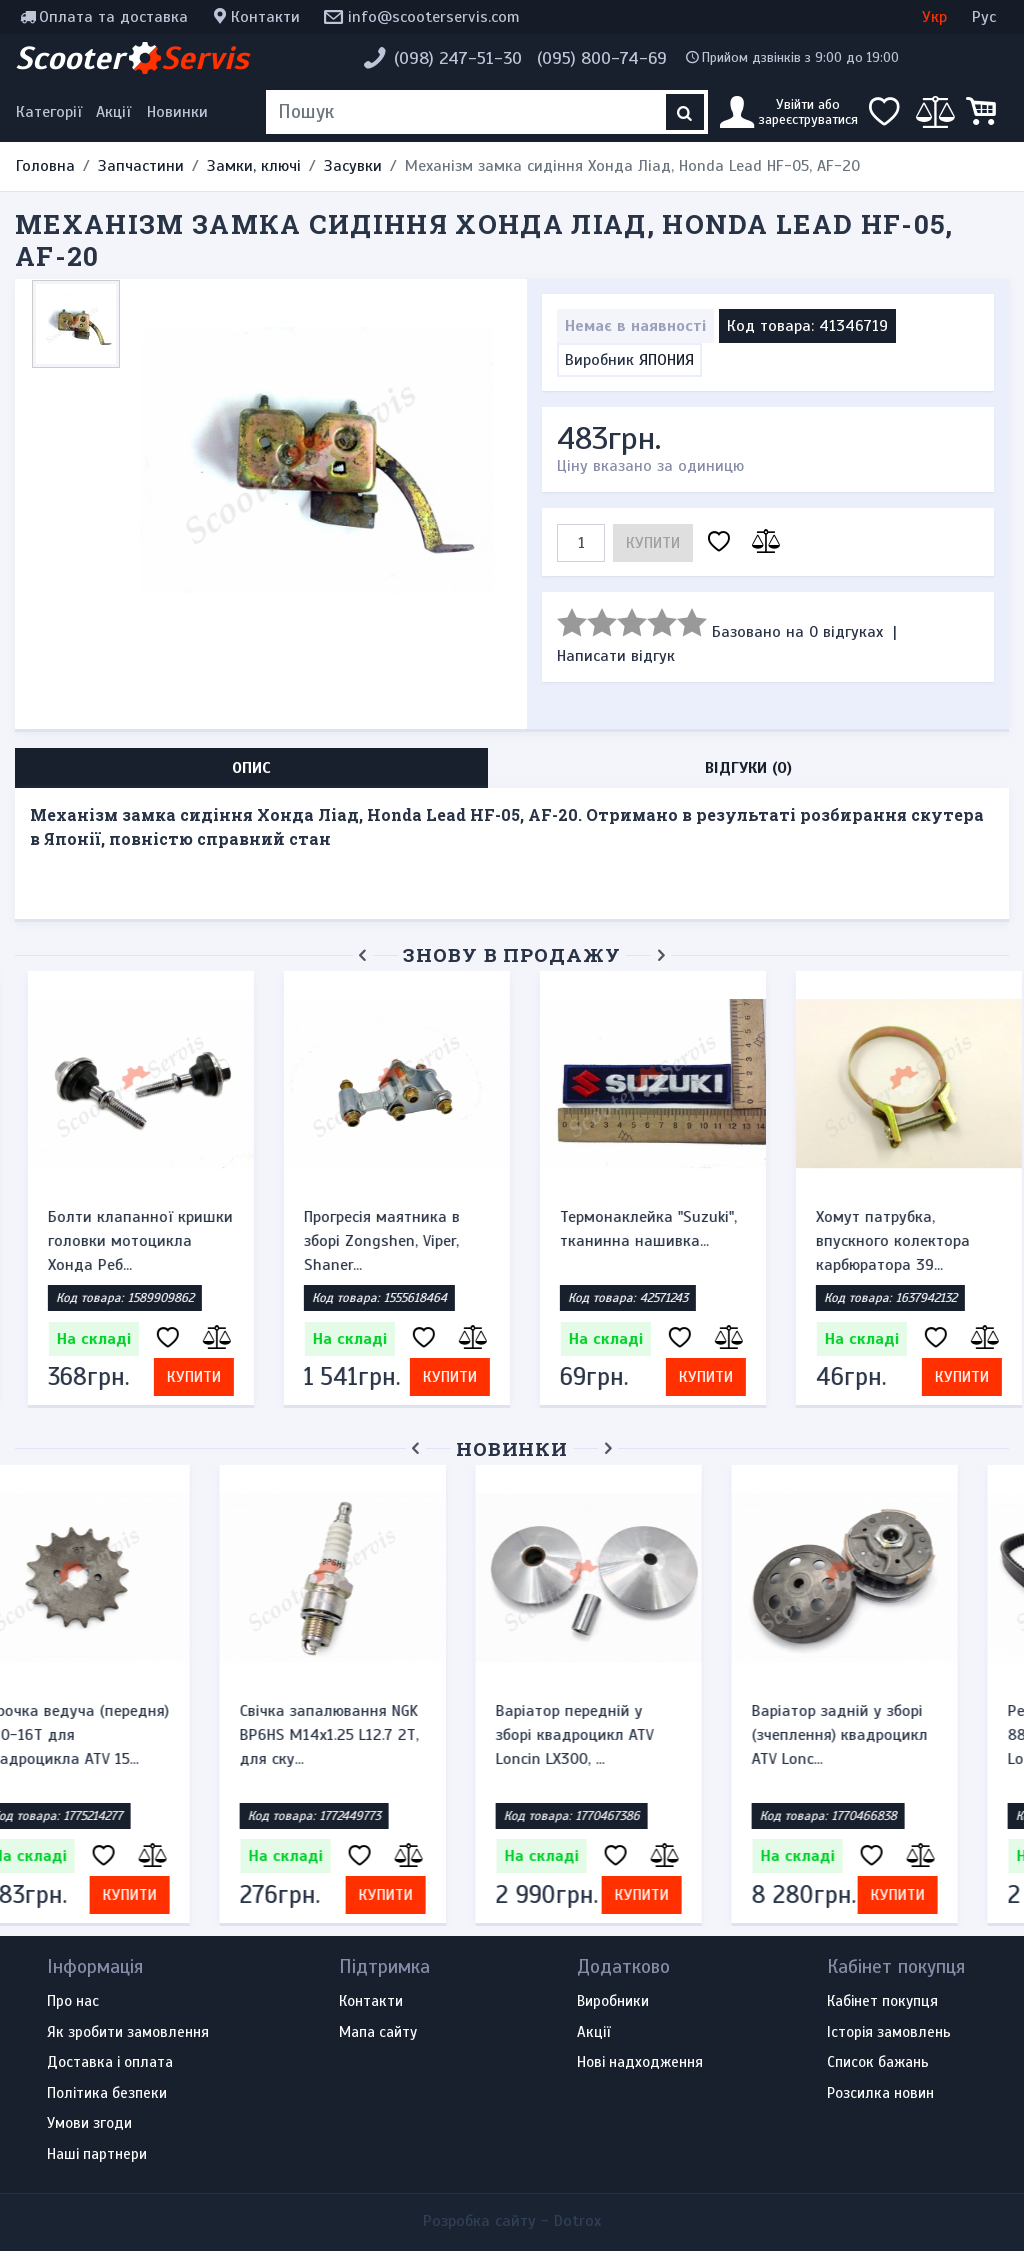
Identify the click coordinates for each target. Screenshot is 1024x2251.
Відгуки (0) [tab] (748, 768)
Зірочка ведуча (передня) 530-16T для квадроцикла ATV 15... (127, 1735)
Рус (984, 17)
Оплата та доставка (113, 17)
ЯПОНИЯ (666, 360)
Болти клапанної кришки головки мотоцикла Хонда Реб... (127, 1241)
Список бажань (878, 2063)
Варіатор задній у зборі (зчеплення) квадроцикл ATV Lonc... (891, 1735)
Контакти (265, 17)
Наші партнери (97, 2155)
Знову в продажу (512, 954)
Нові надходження (640, 2063)
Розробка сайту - (512, 2221)
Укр (934, 17)
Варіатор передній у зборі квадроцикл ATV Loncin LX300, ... (626, 1735)
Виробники (613, 2002)
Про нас (73, 2002)
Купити (653, 543)
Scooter (132, 58)
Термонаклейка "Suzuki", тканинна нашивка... (635, 1229)
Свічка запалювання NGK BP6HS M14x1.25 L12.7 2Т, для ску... (380, 1735)
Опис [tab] (251, 768)
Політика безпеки (107, 2094)
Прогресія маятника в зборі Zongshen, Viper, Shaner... (369, 1241)
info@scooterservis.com (434, 17)
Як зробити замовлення (128, 2033)
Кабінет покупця (882, 2002)
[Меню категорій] (52, 112)
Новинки (177, 112)
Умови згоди (89, 2124)
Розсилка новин (880, 2094)
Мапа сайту (378, 2033)
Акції (113, 112)
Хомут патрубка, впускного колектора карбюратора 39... (880, 1241)
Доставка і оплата (110, 2063)
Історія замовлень (889, 2033)
